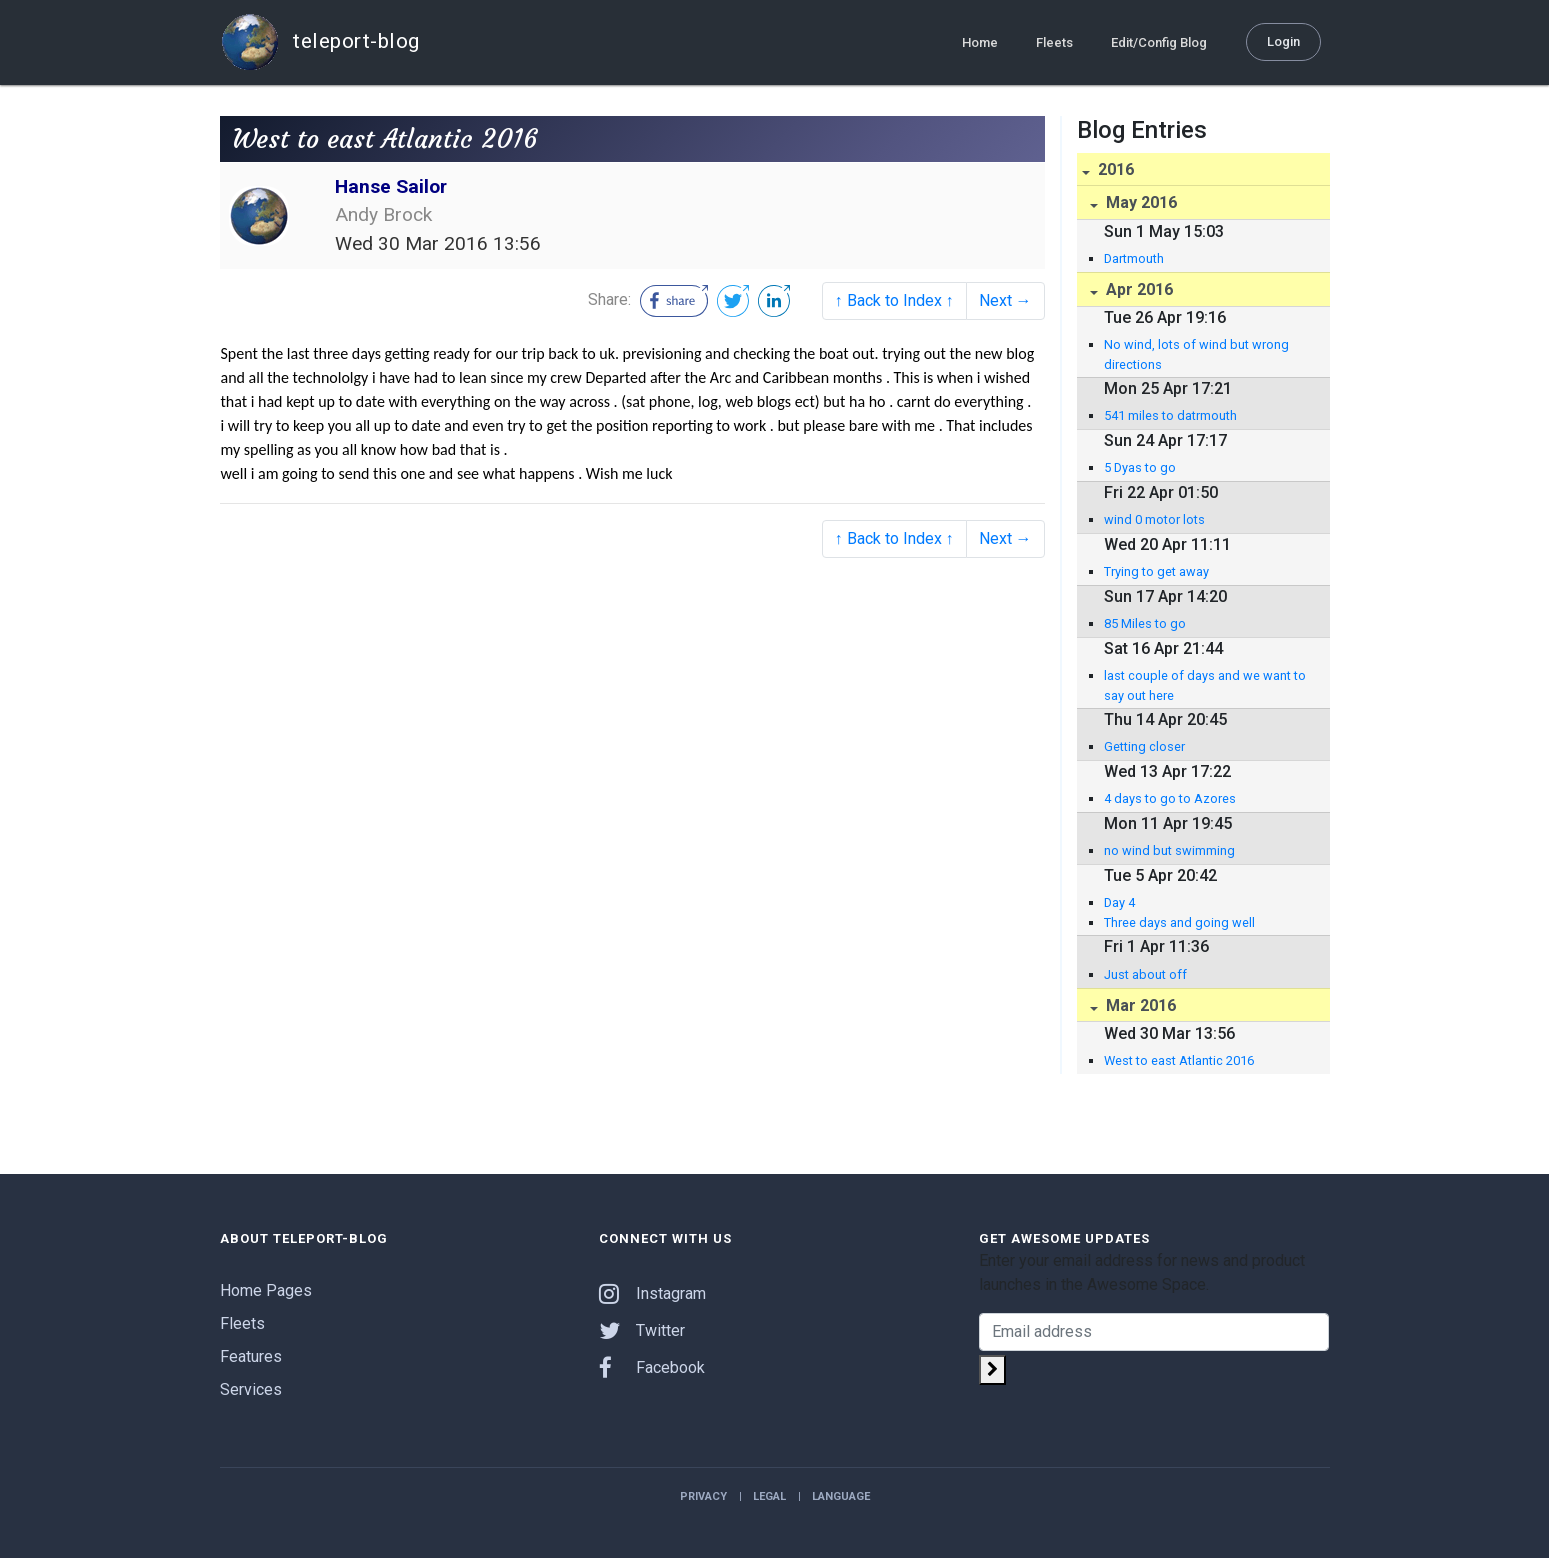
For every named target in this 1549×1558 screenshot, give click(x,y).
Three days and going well (1179, 922)
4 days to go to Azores (1170, 798)
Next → (1005, 300)
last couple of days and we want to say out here (1205, 685)
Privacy (703, 1496)
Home (980, 41)
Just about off (1145, 974)
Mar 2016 (1139, 1005)
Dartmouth (1134, 258)
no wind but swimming (1169, 850)
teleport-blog (320, 42)
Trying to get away (1156, 571)
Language (841, 1496)
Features (251, 1356)
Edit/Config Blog (1159, 41)
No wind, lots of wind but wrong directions (1196, 354)
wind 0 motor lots (1154, 519)
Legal (769, 1496)
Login (1283, 40)
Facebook (652, 1367)
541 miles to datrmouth (1170, 415)
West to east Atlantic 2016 (1179, 1060)
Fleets (1054, 41)
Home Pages (266, 1290)
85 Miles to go (1145, 623)
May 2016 (1139, 202)
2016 (1114, 169)
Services (251, 1389)
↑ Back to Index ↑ (894, 300)
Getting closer (1144, 746)
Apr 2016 (1137, 289)
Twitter (642, 1330)
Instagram (652, 1293)
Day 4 (1119, 902)
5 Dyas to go (1140, 467)
